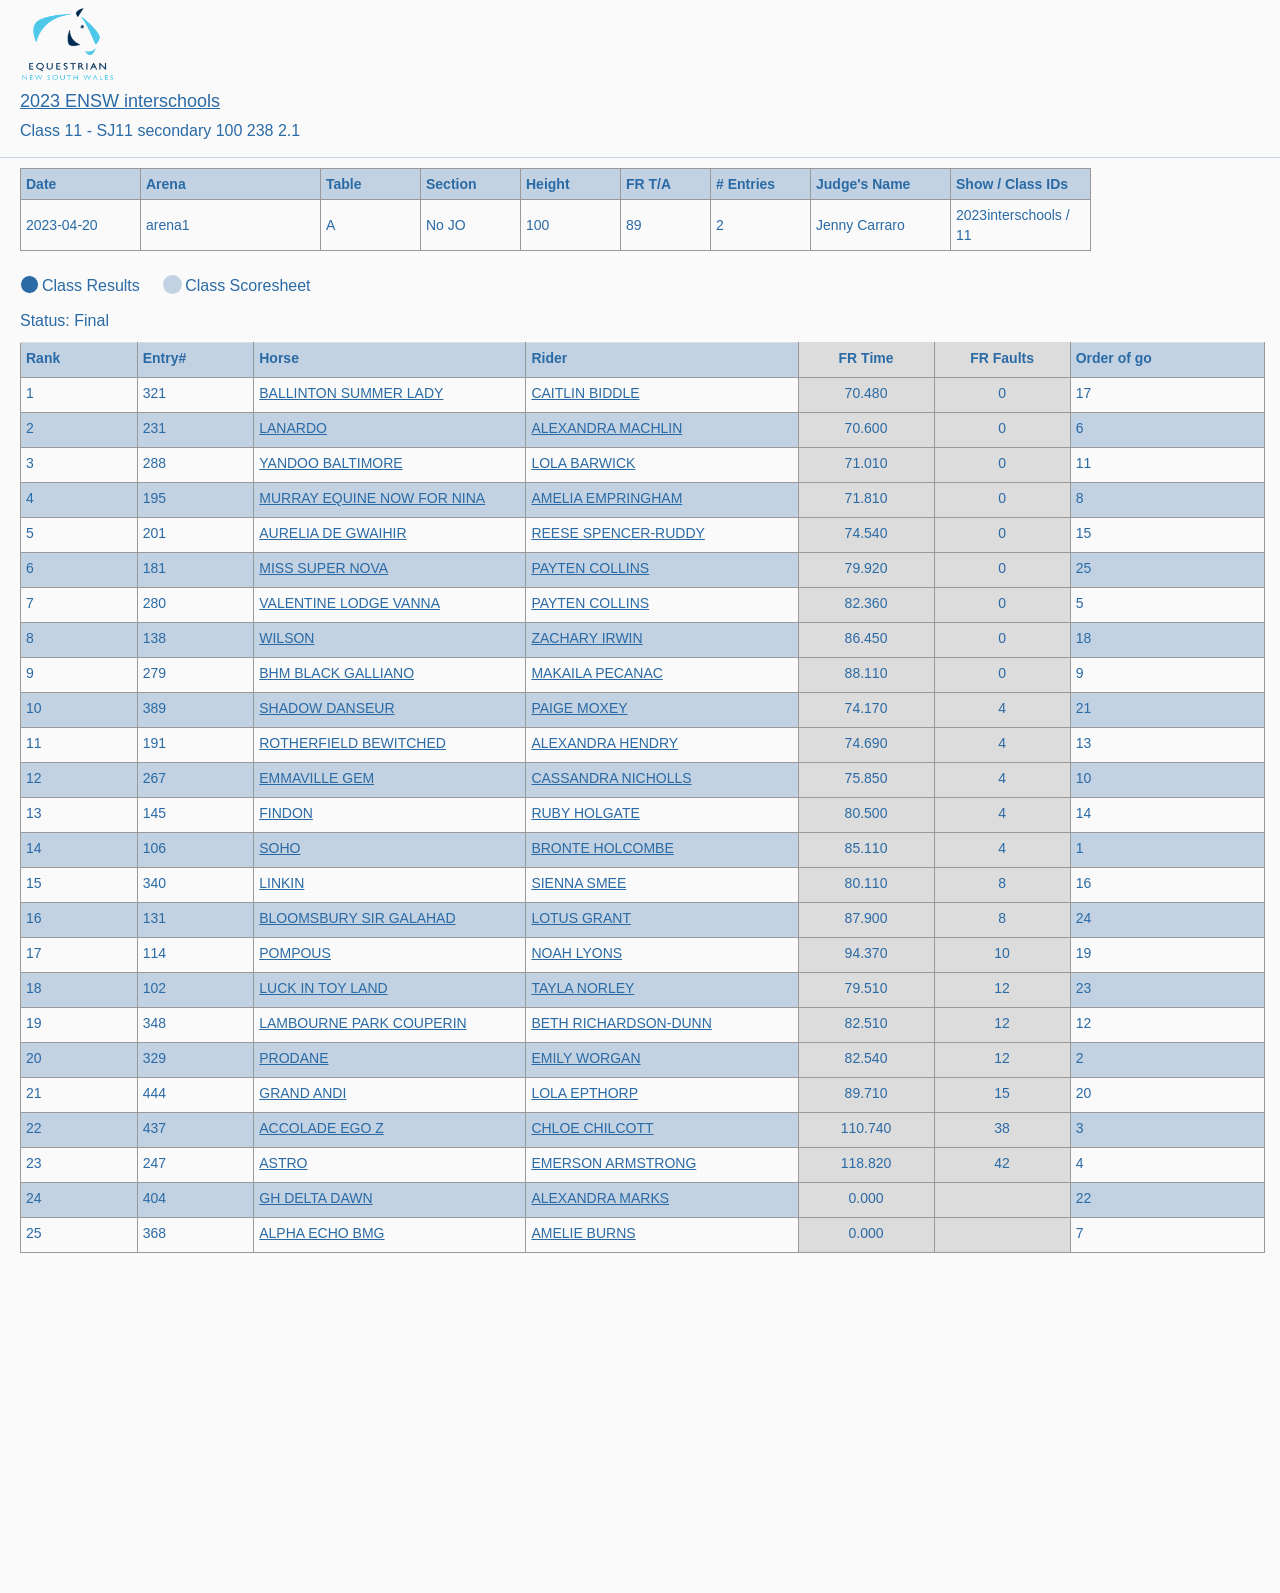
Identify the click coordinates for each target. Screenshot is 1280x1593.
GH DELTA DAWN (315, 1198)
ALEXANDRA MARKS (600, 1198)
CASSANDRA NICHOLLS (611, 778)
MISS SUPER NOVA (323, 568)
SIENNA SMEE (578, 883)
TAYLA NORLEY (582, 988)
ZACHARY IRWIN (586, 638)
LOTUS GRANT (581, 918)
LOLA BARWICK (583, 463)
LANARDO (293, 428)
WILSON (286, 638)
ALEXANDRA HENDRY (604, 743)
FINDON (286, 813)
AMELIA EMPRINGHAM (606, 498)
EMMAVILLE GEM (316, 778)
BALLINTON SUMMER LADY (351, 393)
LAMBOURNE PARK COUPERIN (362, 1023)
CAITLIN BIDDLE (585, 393)
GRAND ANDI (302, 1093)
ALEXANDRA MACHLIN (606, 428)
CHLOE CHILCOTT (592, 1128)
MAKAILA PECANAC (597, 673)
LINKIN (281, 883)
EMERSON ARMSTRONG (613, 1163)
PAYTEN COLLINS (590, 568)
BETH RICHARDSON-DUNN (621, 1023)
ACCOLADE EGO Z (321, 1128)
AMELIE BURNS (583, 1233)
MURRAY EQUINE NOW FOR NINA (372, 498)
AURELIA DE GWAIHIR (332, 533)
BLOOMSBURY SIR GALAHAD (357, 918)
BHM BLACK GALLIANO (336, 673)
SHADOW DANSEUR (326, 708)
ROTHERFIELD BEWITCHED (352, 743)
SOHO (279, 848)
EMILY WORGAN (585, 1058)
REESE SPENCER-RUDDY (617, 533)
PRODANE (293, 1058)
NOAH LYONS (576, 953)
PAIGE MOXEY (579, 708)
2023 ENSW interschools (120, 101)
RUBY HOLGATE (585, 813)
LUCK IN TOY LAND (323, 988)
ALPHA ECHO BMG (321, 1233)
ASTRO (283, 1163)
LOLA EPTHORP (584, 1093)
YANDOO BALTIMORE (330, 463)
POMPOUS (295, 953)
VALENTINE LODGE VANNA (349, 603)
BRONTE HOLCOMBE (602, 848)
